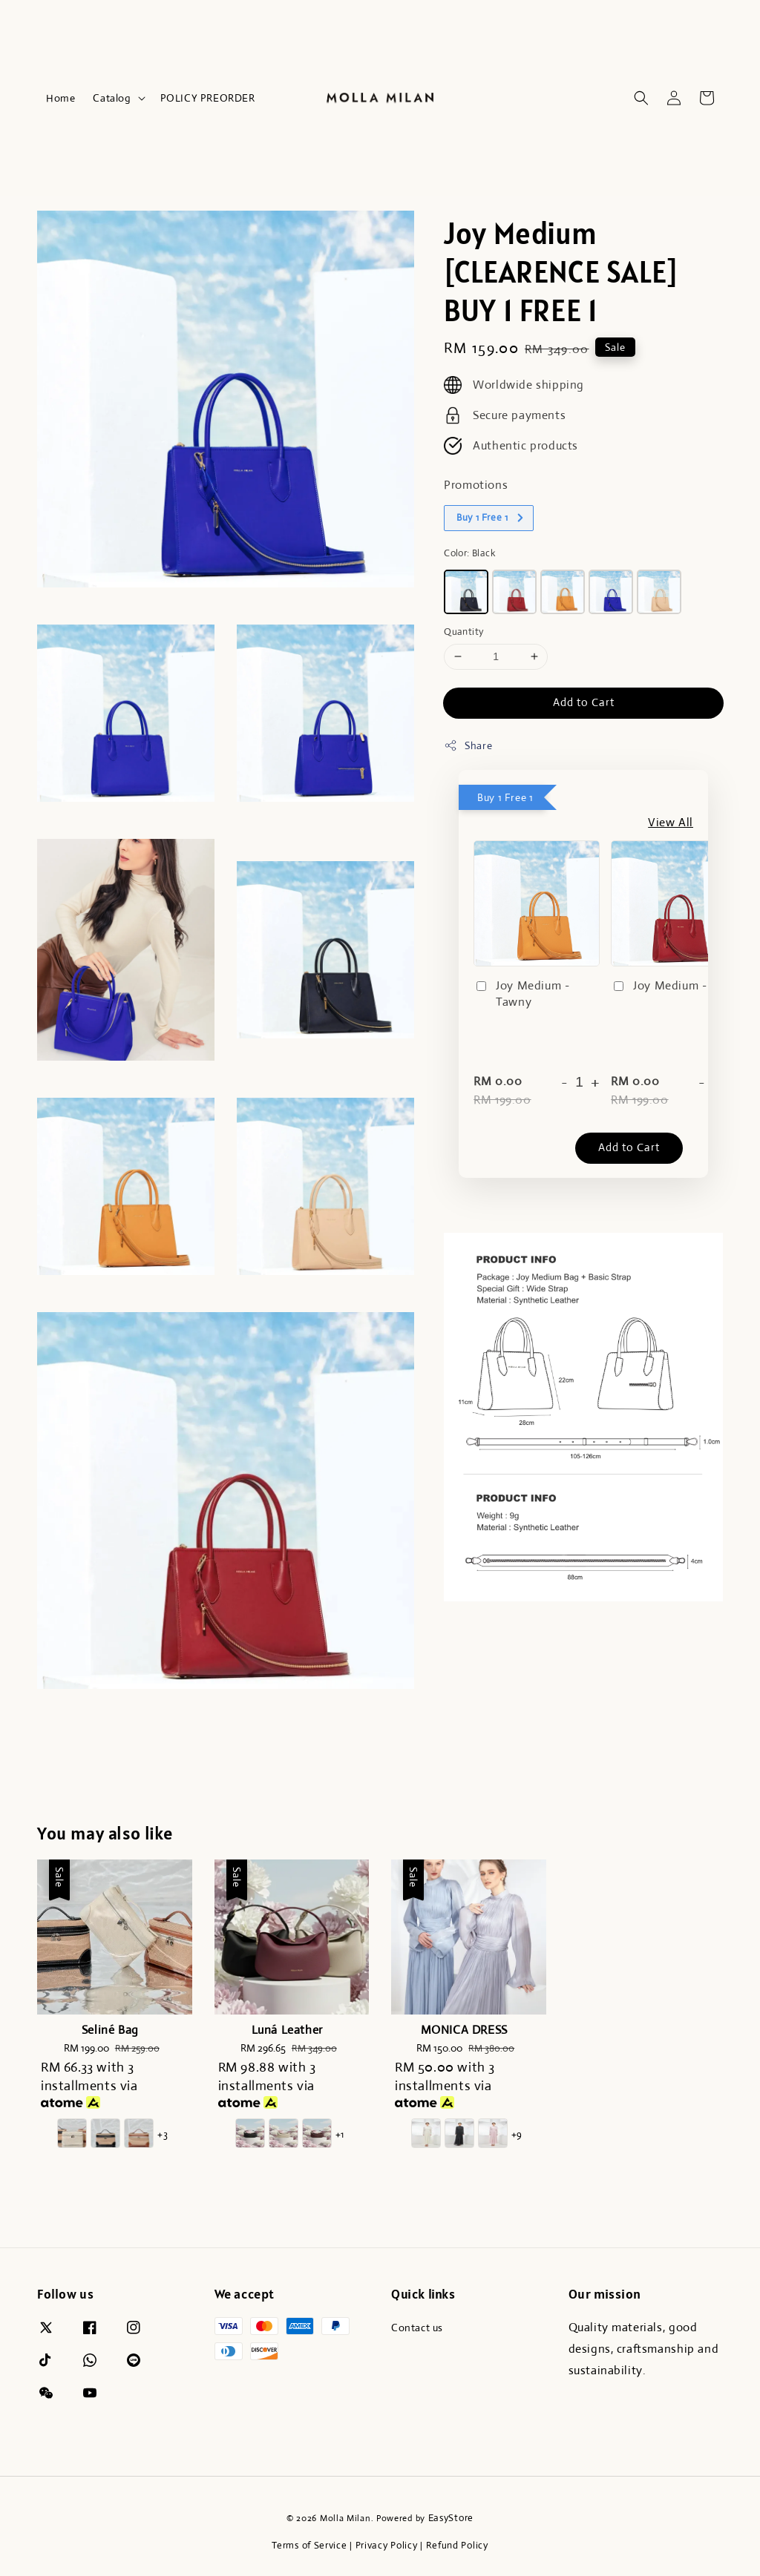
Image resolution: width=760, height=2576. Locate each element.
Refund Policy (457, 2545)
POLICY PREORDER (207, 98)
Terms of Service (309, 2545)
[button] (641, 98)
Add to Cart (584, 702)
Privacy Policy (387, 2545)
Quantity (463, 631)
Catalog (112, 98)
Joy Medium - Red (671, 986)
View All (670, 822)
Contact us (417, 2327)
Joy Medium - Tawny (521, 993)
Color (470, 553)
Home (60, 98)
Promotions (476, 485)
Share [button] (468, 746)
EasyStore (451, 2517)
